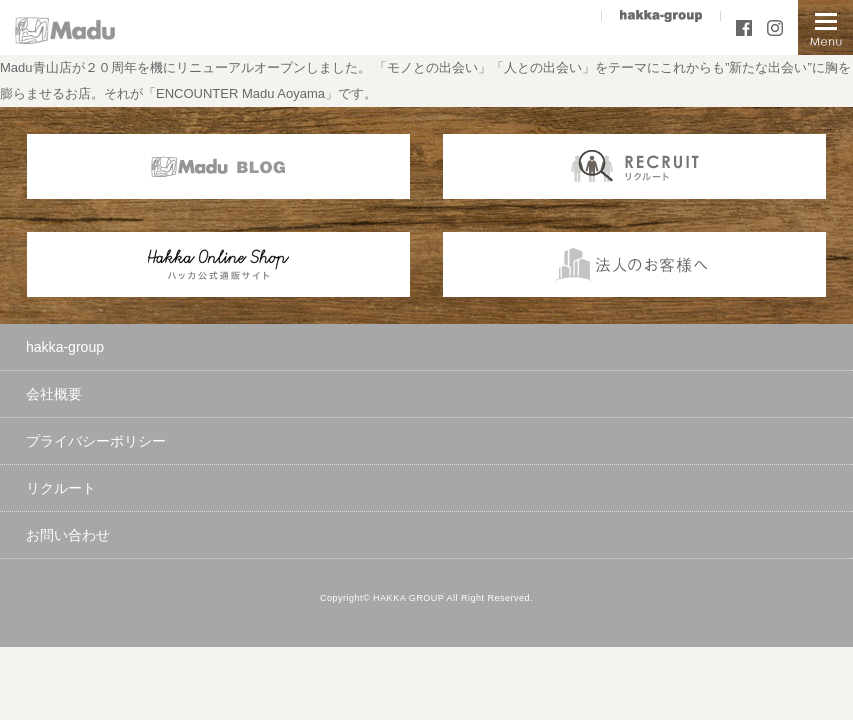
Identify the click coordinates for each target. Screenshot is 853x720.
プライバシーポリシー (96, 441)
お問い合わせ (68, 535)
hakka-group (65, 347)
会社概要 (54, 394)
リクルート (61, 488)
